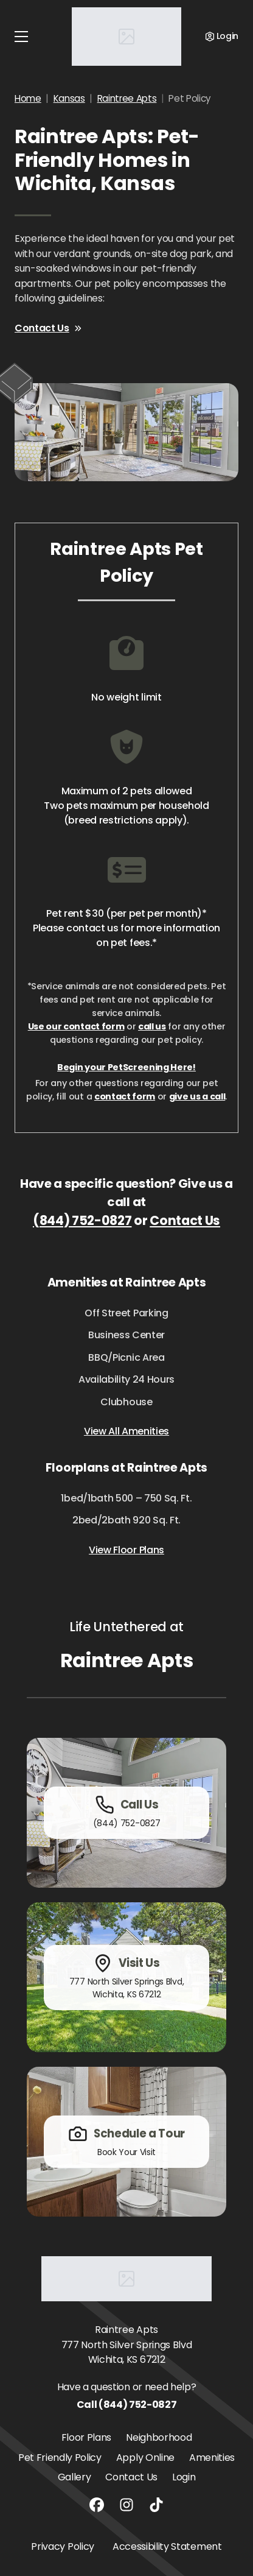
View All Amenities (126, 1431)
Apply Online (145, 2458)
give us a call (197, 1096)
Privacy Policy (62, 2546)
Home (28, 98)
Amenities (212, 2458)
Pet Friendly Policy (60, 2458)
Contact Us (48, 328)
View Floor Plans (126, 1550)
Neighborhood (159, 2437)
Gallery (74, 2477)
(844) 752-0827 (82, 1220)
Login (183, 2477)
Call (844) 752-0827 (127, 2405)
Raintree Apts (127, 98)
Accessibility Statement (167, 2546)
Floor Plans (86, 2437)
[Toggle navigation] (21, 36)
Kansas (69, 98)
